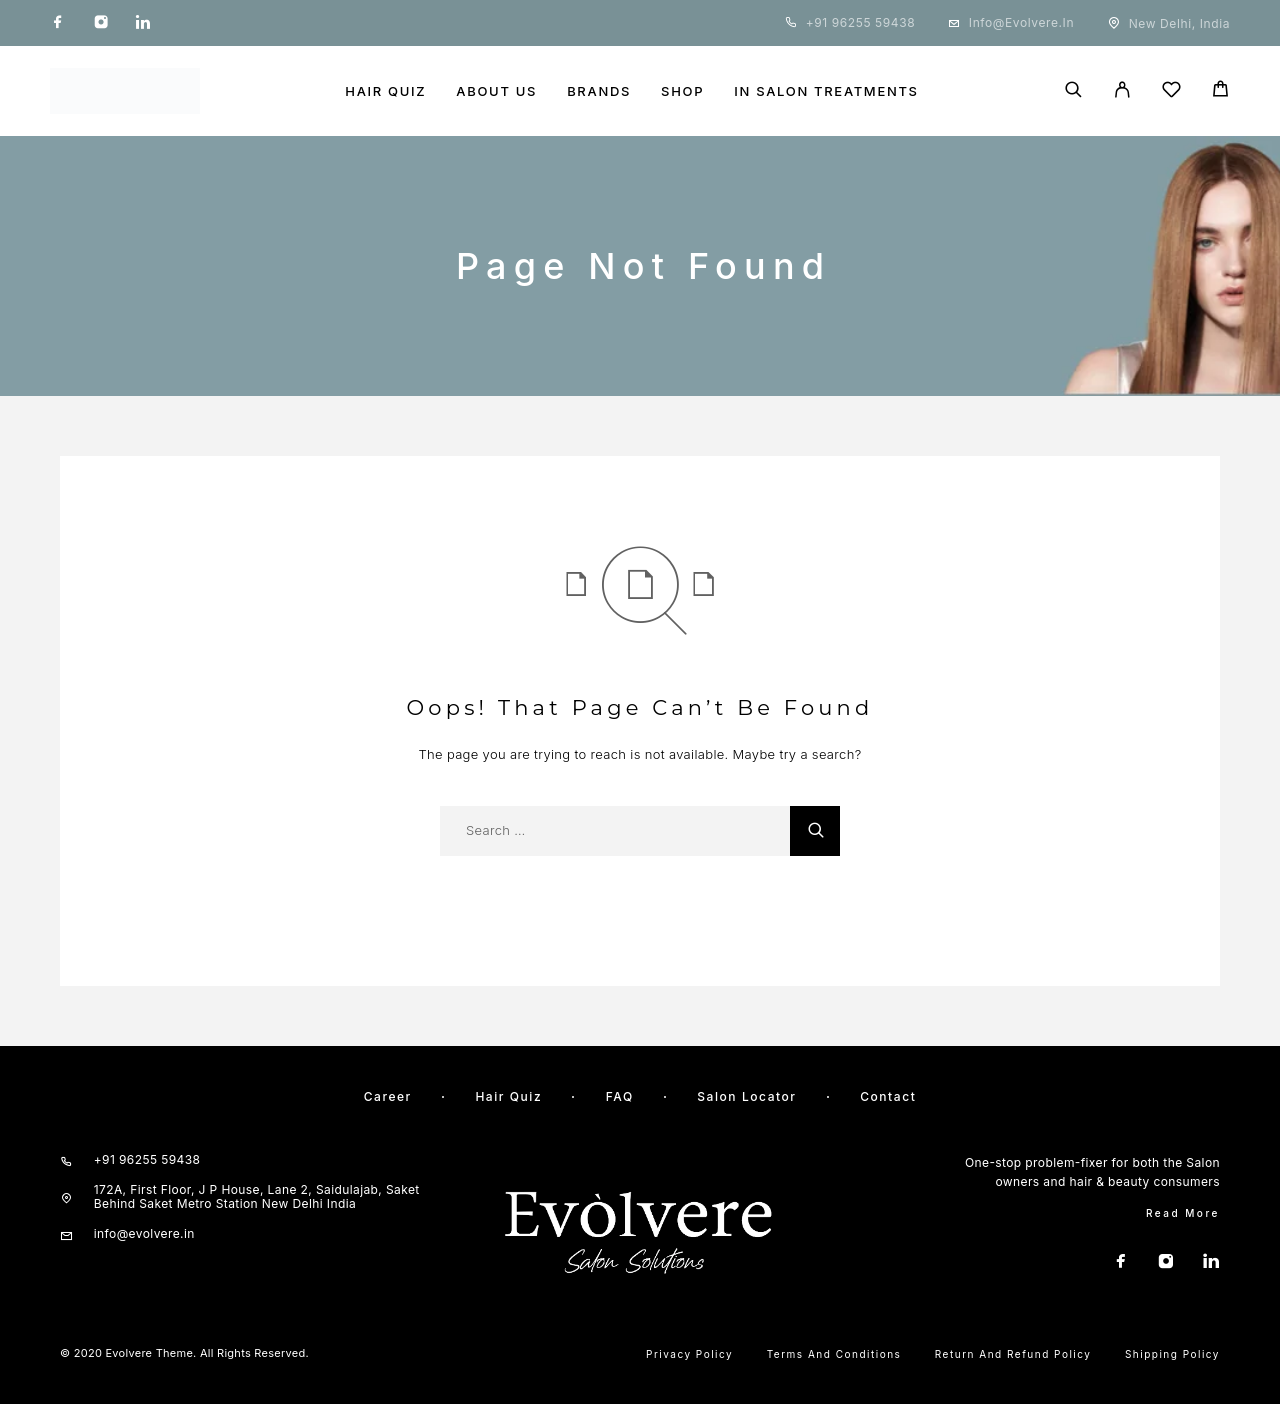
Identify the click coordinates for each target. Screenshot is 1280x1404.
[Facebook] (58, 23)
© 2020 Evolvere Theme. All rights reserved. (184, 1353)
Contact (888, 1096)
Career (388, 1096)
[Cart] (1220, 91)
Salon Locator (746, 1096)
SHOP (682, 91)
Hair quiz (508, 1096)
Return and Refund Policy (1013, 1354)
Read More (1183, 1213)
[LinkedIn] (143, 23)
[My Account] (1122, 91)
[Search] (1073, 91)
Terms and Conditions (834, 1354)
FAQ (620, 1096)
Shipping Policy (1172, 1354)
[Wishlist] (1171, 92)
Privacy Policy (689, 1354)
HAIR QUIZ (385, 91)
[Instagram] (101, 23)
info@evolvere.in (1021, 22)
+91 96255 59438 (861, 22)
